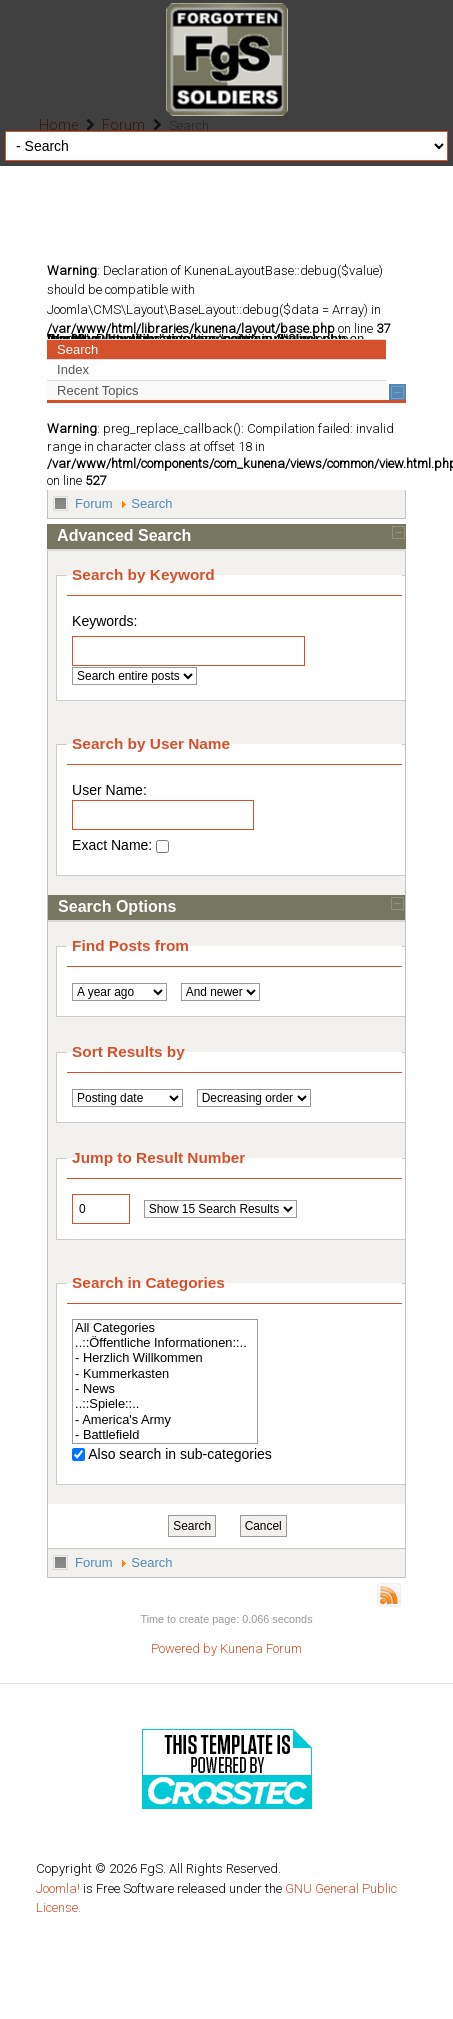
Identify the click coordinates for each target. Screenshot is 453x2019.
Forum (94, 503)
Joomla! (58, 1888)
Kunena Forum (261, 1648)
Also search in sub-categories (180, 1454)
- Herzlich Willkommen (165, 1357)
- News (165, 1388)
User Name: (163, 806)
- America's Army (165, 1419)
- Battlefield (165, 1434)
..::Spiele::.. (165, 1403)
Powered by (184, 1648)
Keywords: (104, 621)
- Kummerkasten (165, 1373)
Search (151, 503)
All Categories (165, 1327)
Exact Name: (120, 845)
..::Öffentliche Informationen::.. (165, 1342)
